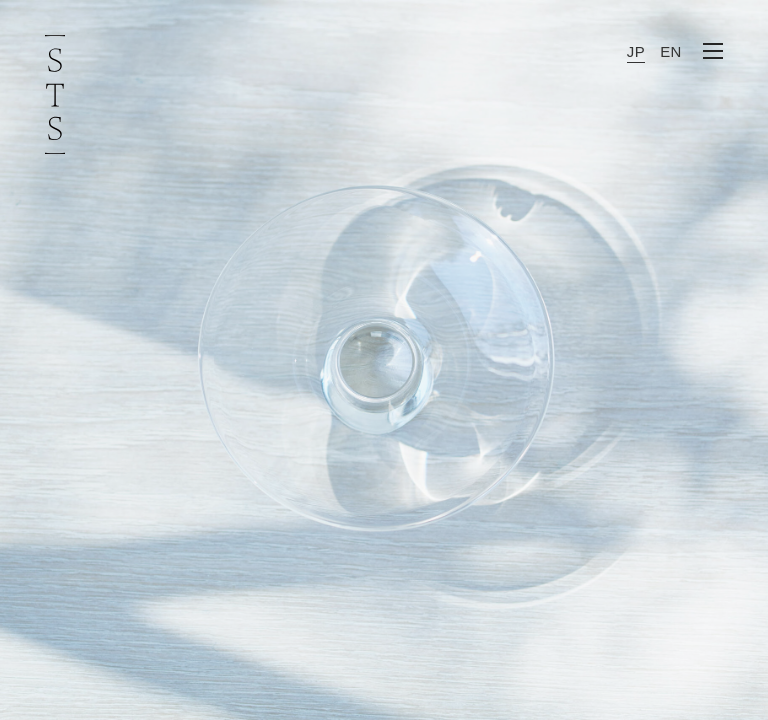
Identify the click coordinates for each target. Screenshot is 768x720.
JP (636, 51)
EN (671, 51)
